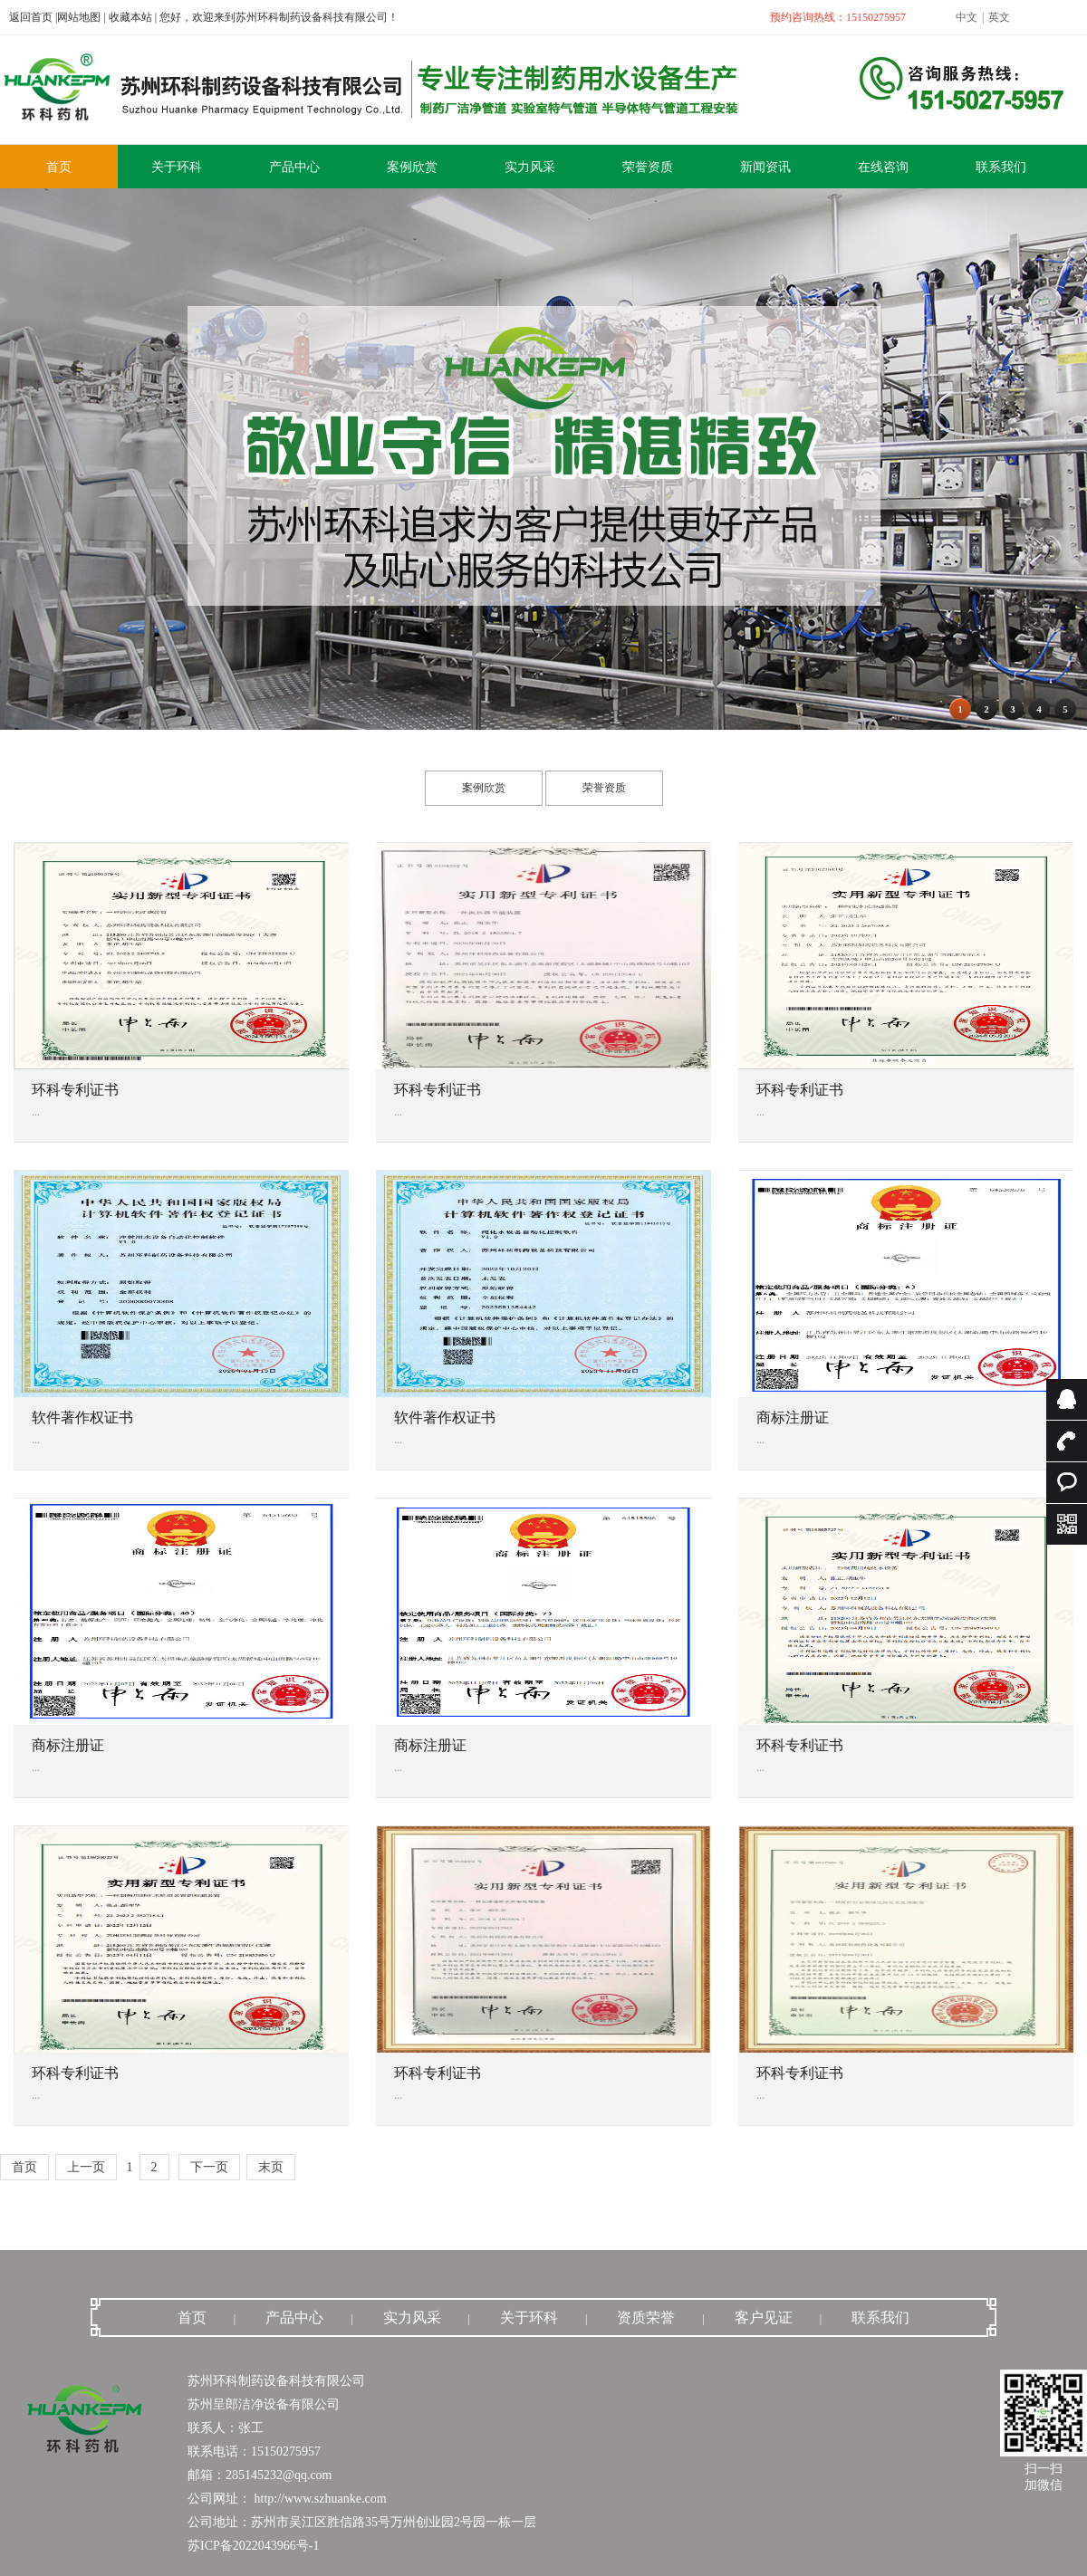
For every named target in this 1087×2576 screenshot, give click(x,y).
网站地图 (79, 17)
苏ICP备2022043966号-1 (253, 2545)
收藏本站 (130, 17)
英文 (999, 17)
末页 (271, 2167)
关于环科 (529, 2317)
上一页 (86, 2167)
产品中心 (294, 2317)
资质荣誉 (646, 2317)
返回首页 (31, 17)
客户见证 (764, 2317)
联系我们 (880, 2317)
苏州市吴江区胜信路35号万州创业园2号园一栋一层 (393, 2522)
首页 (24, 2167)
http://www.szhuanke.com (319, 2498)
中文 (966, 17)
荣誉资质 (604, 787)
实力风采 (412, 2317)
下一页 (209, 2167)
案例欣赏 (483, 787)
